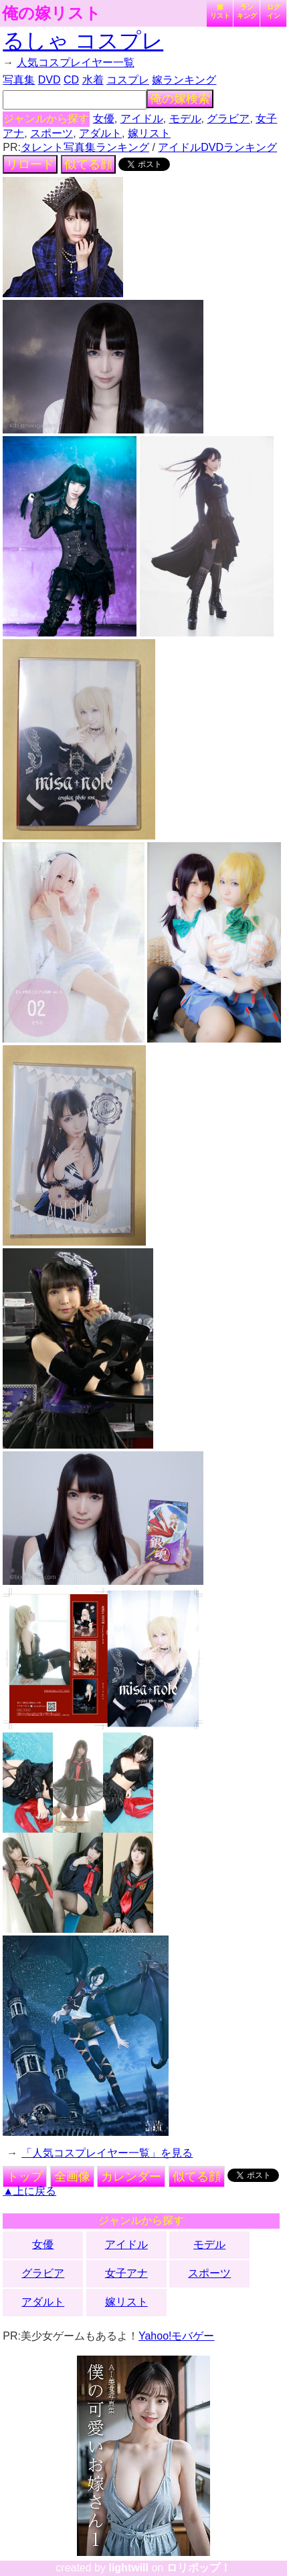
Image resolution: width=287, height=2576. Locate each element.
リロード (30, 164)
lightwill (128, 2567)
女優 (103, 118)
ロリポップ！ (199, 2567)
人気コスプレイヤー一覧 (75, 62)
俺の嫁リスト (51, 13)
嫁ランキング (184, 79)
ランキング (247, 11)
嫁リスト (220, 11)
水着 (93, 79)
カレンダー (131, 2176)
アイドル (141, 118)
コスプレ (127, 79)
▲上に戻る (29, 2191)
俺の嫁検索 (180, 99)
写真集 (19, 79)
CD (71, 79)
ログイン (273, 11)
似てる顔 (88, 164)
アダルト (100, 133)
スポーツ (51, 133)
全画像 (72, 2176)
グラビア (228, 118)
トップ (25, 2176)
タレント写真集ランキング (85, 147)
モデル (185, 118)
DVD (49, 79)
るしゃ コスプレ (83, 41)
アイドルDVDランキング (217, 147)
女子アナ (126, 2273)
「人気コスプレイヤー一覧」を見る (107, 2153)
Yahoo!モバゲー (176, 2336)
